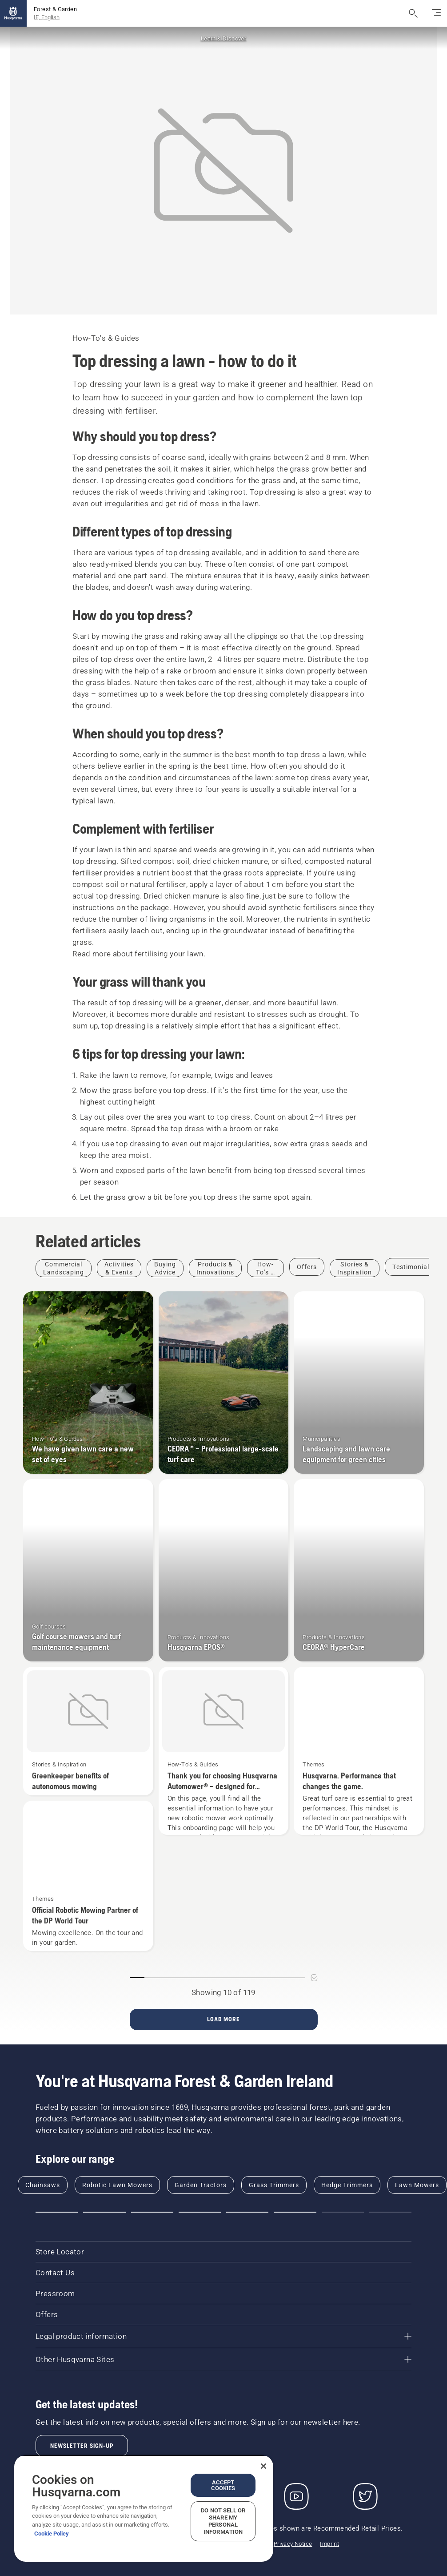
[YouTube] (296, 2496)
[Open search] (413, 13)
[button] (57, 2212)
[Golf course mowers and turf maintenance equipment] (88, 1570)
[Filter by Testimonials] (412, 1267)
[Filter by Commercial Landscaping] (64, 1268)
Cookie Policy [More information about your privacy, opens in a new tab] (51, 2533)
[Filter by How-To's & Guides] (265, 1268)
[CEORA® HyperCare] (359, 1570)
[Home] (13, 13)
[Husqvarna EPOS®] (224, 1570)
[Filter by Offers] (306, 1267)
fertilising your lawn (169, 953)
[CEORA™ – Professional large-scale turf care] (224, 1382)
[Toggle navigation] (436, 13)
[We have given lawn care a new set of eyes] (88, 1382)
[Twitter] (365, 2496)
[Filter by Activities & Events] (119, 1268)
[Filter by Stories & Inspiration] (354, 1268)
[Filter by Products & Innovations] (215, 1268)
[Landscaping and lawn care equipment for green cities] (359, 1382)
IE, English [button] (47, 17)
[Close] (263, 2466)
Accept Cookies (223, 2485)
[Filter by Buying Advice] (165, 1268)
